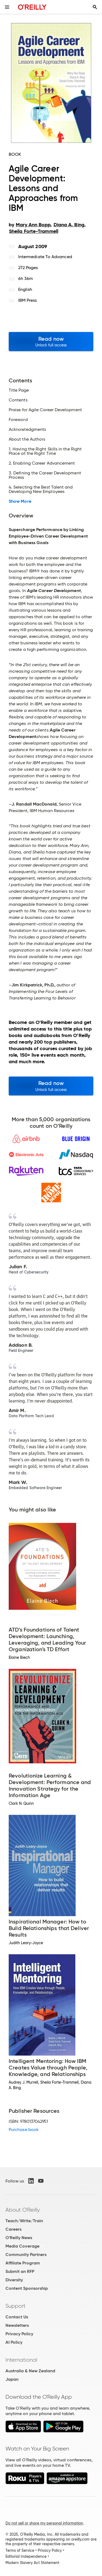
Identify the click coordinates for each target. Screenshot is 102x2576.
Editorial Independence (26, 2556)
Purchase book (24, 2129)
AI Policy (13, 2342)
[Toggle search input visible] (94, 7)
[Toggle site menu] (7, 7)
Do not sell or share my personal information (44, 2523)
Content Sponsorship (26, 2288)
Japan (11, 2379)
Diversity (14, 2280)
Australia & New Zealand (30, 2371)
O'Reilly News (18, 2237)
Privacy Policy (19, 2334)
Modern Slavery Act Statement (32, 2562)
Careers (13, 2229)
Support (15, 2306)
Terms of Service (19, 2550)
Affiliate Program (22, 2263)
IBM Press (27, 300)
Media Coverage (22, 2246)
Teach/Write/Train (24, 2221)
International (21, 2359)
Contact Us (16, 2317)
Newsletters (17, 2325)
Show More (20, 501)
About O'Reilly (22, 2209)
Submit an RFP (19, 2271)
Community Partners (26, 2254)
